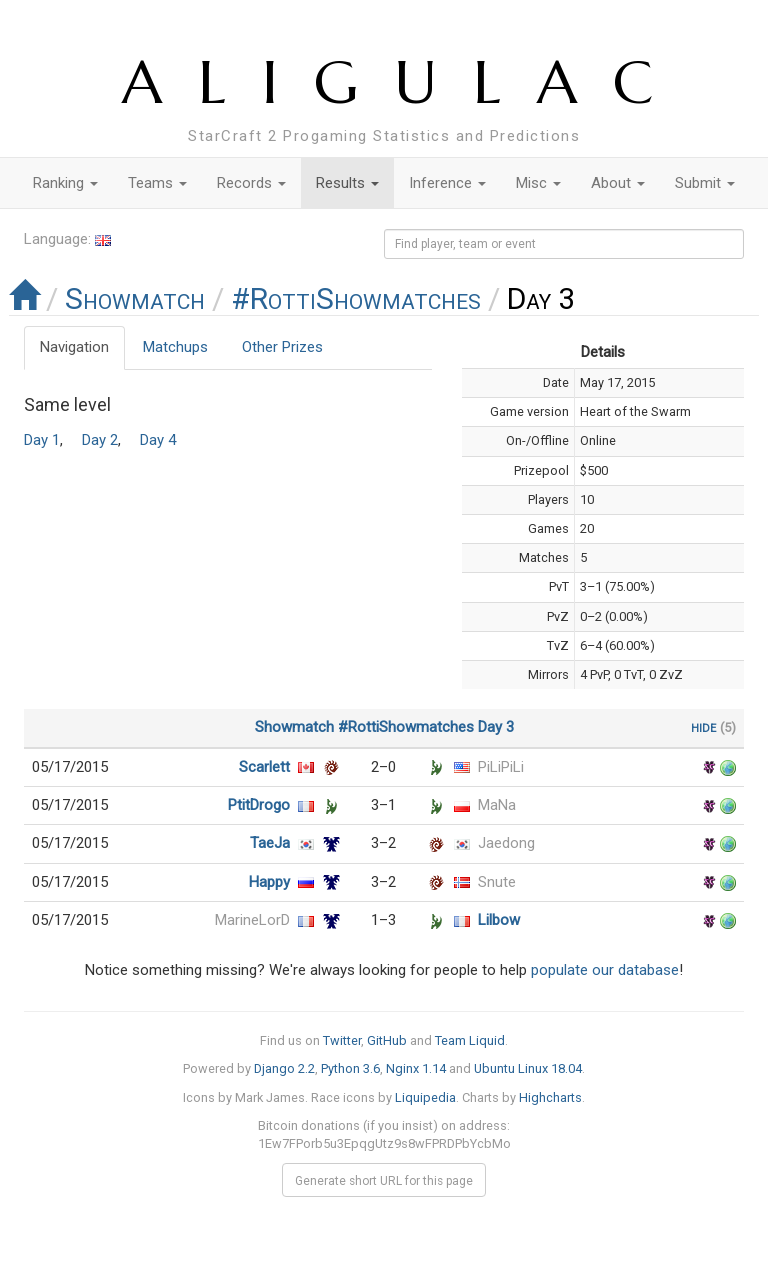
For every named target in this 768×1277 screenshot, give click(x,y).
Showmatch (135, 298)
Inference (447, 183)
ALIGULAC (405, 82)
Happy (269, 882)
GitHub (387, 1040)
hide (703, 727)
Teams (157, 183)
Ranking (65, 183)
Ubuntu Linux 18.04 (528, 1068)
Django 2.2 (284, 1068)
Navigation (74, 347)
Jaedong (506, 843)
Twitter (342, 1040)
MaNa (497, 805)
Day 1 (42, 440)
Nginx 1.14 (416, 1068)
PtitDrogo (259, 805)
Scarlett (264, 767)
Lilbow (499, 920)
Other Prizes (282, 347)
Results (347, 183)
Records (251, 183)
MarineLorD (252, 920)
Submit (705, 183)
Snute (497, 882)
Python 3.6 (350, 1068)
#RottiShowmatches (356, 298)
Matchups (175, 347)
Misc (538, 183)
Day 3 (496, 727)
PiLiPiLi (501, 767)
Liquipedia (425, 1097)
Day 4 (158, 440)
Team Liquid (470, 1040)
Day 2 (100, 440)
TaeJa (270, 843)
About (618, 183)
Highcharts (550, 1097)
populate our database (605, 970)
